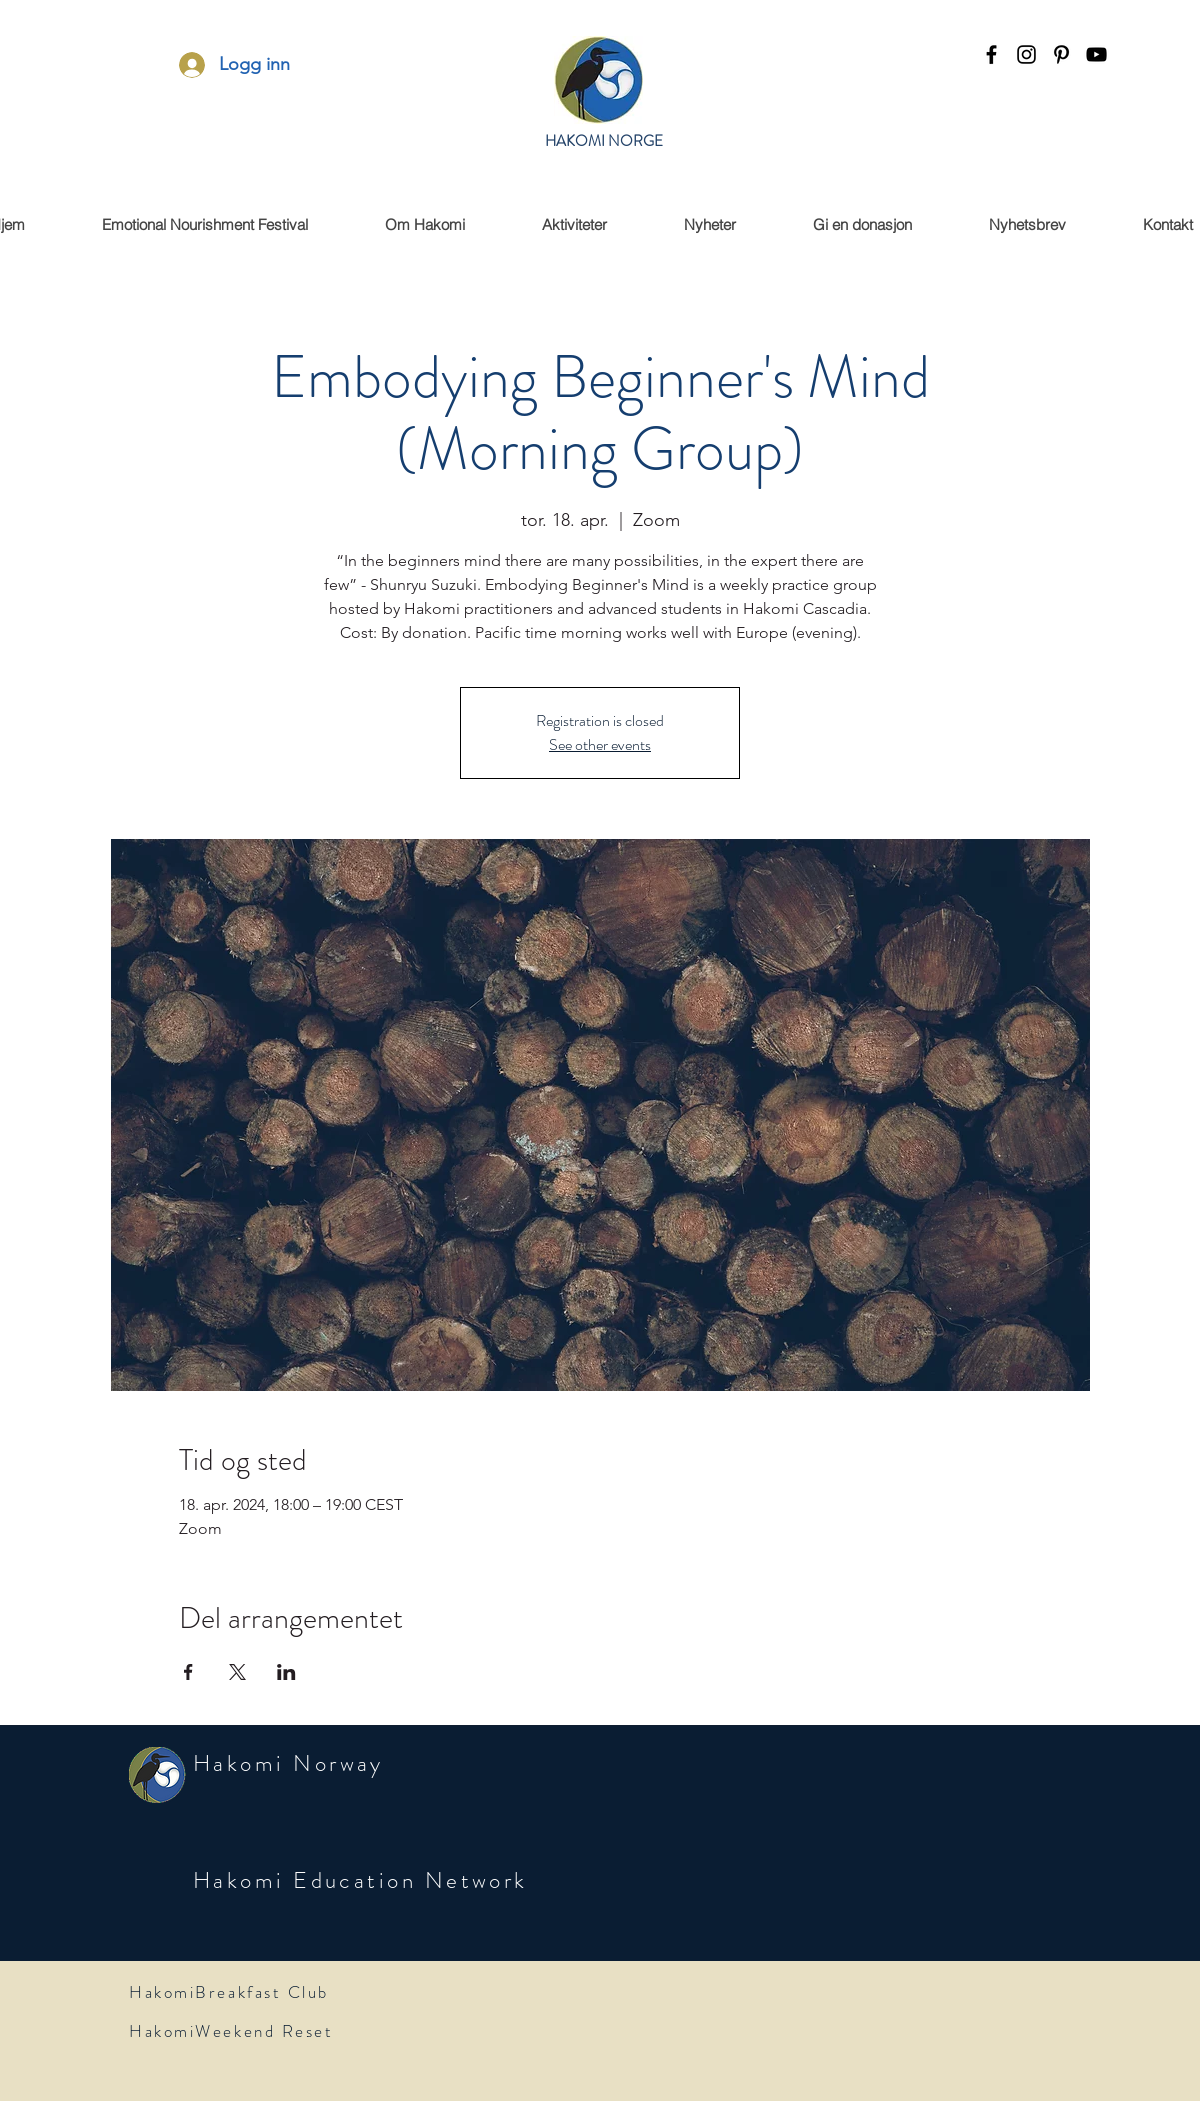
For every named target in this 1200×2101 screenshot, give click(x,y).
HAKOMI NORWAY (604, 153)
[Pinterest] (1061, 54)
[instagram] (1026, 54)
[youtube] (1096, 54)
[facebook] (991, 54)
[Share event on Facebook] (188, 1672)
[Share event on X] (237, 1672)
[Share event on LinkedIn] (286, 1672)
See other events (600, 744)
